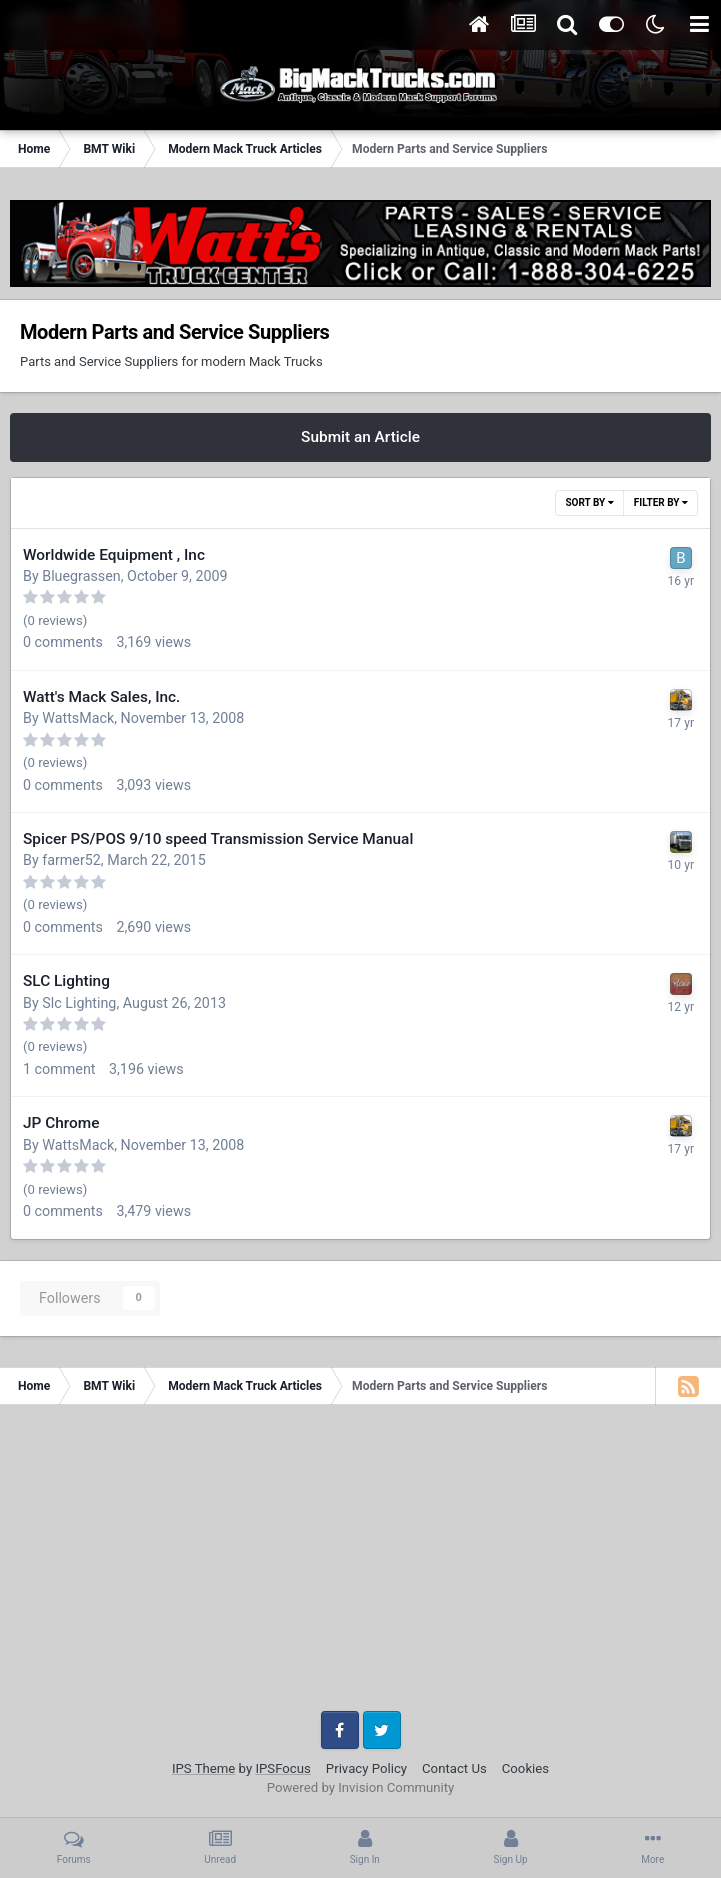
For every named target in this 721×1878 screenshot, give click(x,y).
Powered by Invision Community (361, 1787)
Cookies (525, 1768)
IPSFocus (282, 1768)
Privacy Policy (366, 1768)
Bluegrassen (81, 576)
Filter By (661, 502)
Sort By (589, 502)
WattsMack (78, 718)
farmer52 (71, 860)
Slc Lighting (79, 1003)
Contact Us (454, 1768)
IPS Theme (203, 1768)
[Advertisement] (360, 1565)
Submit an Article (360, 437)
